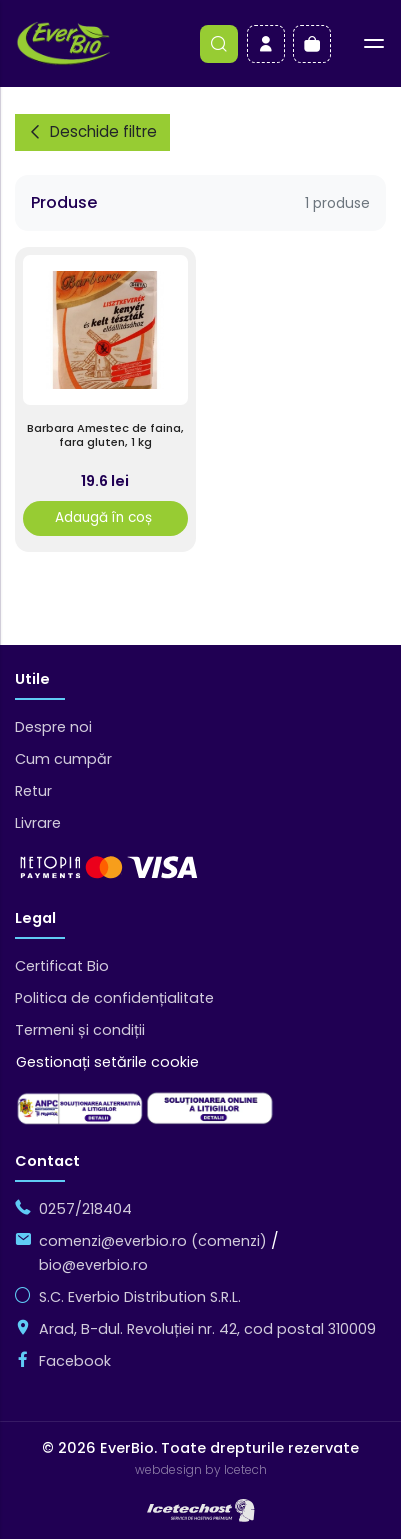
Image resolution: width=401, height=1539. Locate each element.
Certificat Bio (62, 966)
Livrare (38, 823)
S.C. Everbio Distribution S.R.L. (140, 1297)
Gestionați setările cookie (107, 1062)
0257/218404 (85, 1209)
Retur (33, 791)
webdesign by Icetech (201, 1469)
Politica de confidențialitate (114, 998)
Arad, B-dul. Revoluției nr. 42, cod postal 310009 (207, 1329)
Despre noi (53, 727)
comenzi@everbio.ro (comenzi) (153, 1241)
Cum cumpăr (63, 759)
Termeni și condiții (80, 1030)
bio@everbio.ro (93, 1265)
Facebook (75, 1361)
